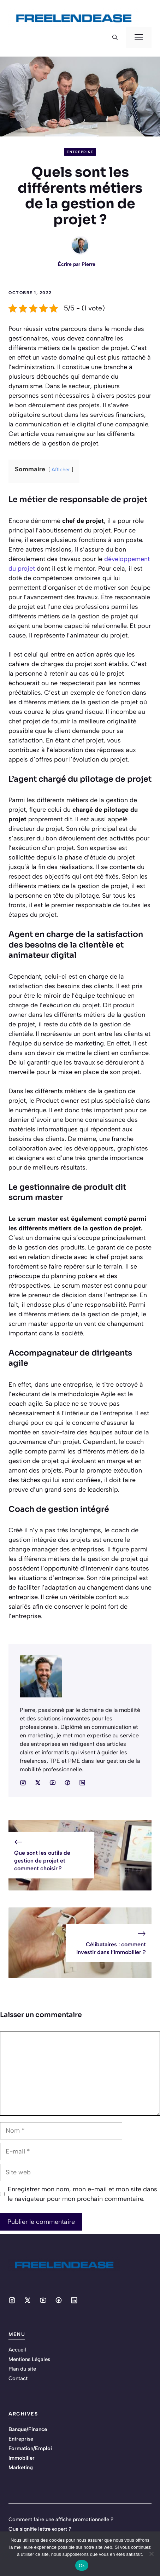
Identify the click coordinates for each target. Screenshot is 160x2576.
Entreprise (80, 152)
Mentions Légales (29, 2359)
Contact (18, 2378)
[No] (151, 2553)
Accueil (17, 2350)
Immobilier (21, 2458)
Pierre (88, 264)
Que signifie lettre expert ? (39, 2529)
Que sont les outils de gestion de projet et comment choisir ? (42, 1860)
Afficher (61, 469)
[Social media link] (23, 1782)
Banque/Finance (27, 2429)
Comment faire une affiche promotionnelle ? (60, 2519)
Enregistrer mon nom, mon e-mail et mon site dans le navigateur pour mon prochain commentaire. (82, 2194)
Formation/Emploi (30, 2448)
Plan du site (22, 2369)
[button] (115, 37)
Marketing (20, 2467)
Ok (82, 2565)
